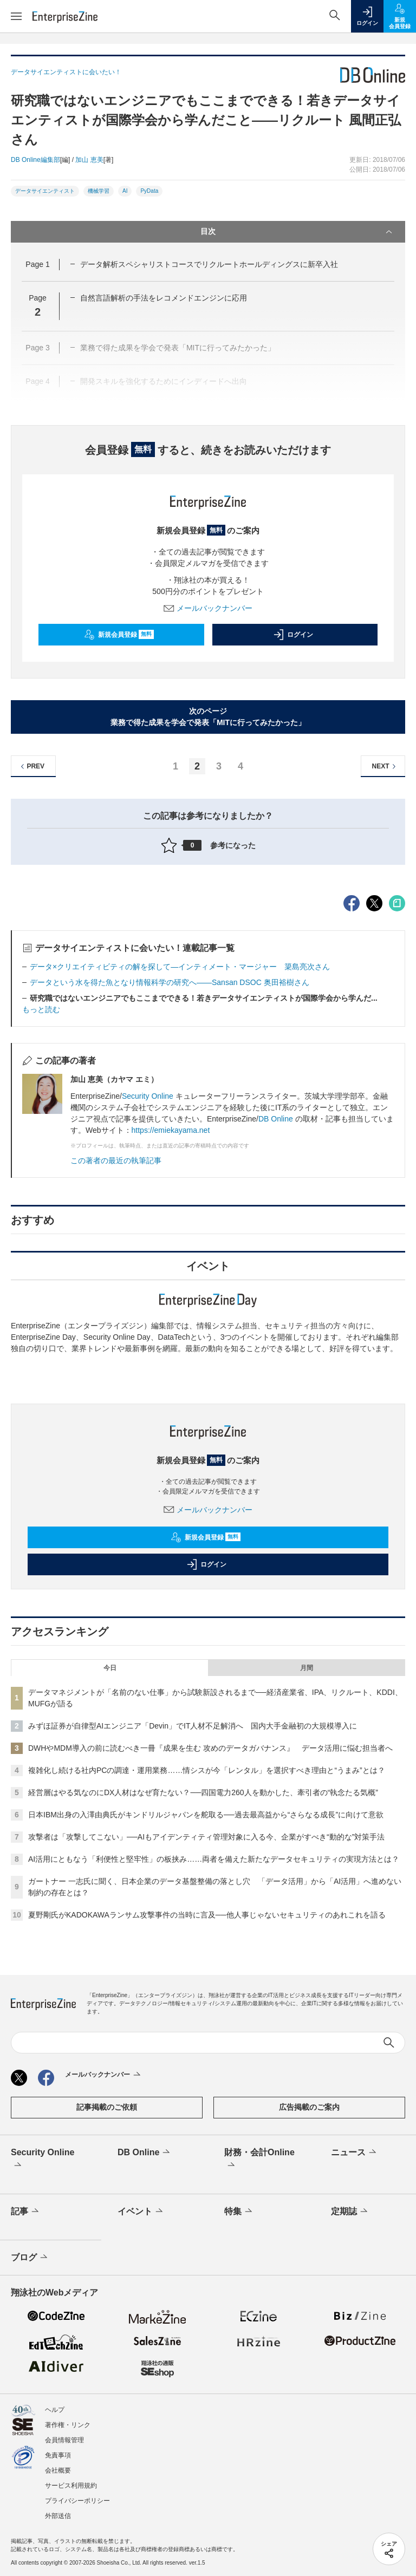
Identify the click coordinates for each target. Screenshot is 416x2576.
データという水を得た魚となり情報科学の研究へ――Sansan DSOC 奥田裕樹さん (169, 982)
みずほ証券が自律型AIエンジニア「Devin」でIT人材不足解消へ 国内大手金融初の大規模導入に (192, 1725)
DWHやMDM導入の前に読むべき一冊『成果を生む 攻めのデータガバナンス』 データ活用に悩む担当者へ (210, 1748)
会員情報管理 (64, 2440)
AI (124, 191)
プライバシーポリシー (77, 2501)
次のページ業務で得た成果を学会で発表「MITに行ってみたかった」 (208, 717)
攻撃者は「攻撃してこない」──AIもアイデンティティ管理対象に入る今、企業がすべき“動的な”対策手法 (206, 1836)
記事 (26, 2211)
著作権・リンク (67, 2425)
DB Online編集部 (35, 160)
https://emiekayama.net (171, 1130)
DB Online (275, 1118)
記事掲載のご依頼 (106, 2107)
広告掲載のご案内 (309, 2107)
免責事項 (58, 2455)
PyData (149, 191)
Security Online (149, 1096)
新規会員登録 (119, 634)
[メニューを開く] (16, 16)
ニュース (354, 2152)
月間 (306, 1668)
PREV (31, 766)
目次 (297, 231)
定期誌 (350, 2211)
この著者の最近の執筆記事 (115, 1160)
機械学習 (98, 191)
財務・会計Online (259, 2159)
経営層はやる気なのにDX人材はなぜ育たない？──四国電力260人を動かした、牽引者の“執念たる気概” (203, 1792)
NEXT (385, 766)
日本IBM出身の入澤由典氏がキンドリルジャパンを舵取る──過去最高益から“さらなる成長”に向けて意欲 (206, 1814)
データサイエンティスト (45, 191)
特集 (239, 2211)
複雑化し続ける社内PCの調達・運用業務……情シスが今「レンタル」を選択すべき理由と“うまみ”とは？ (206, 1770)
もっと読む (41, 1009)
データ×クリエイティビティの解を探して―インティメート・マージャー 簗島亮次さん (180, 966)
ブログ (30, 2257)
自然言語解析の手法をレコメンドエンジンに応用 (163, 298)
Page (37, 264)
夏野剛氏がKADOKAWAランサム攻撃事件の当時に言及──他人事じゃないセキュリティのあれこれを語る (207, 1914)
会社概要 (58, 2470)
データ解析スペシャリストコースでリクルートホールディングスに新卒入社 (209, 264)
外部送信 (58, 2516)
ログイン (293, 634)
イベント (141, 2211)
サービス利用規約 (71, 2485)
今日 (109, 1668)
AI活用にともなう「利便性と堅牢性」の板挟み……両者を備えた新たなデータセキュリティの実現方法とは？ (213, 1859)
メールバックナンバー (208, 608)
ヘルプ (54, 2410)
